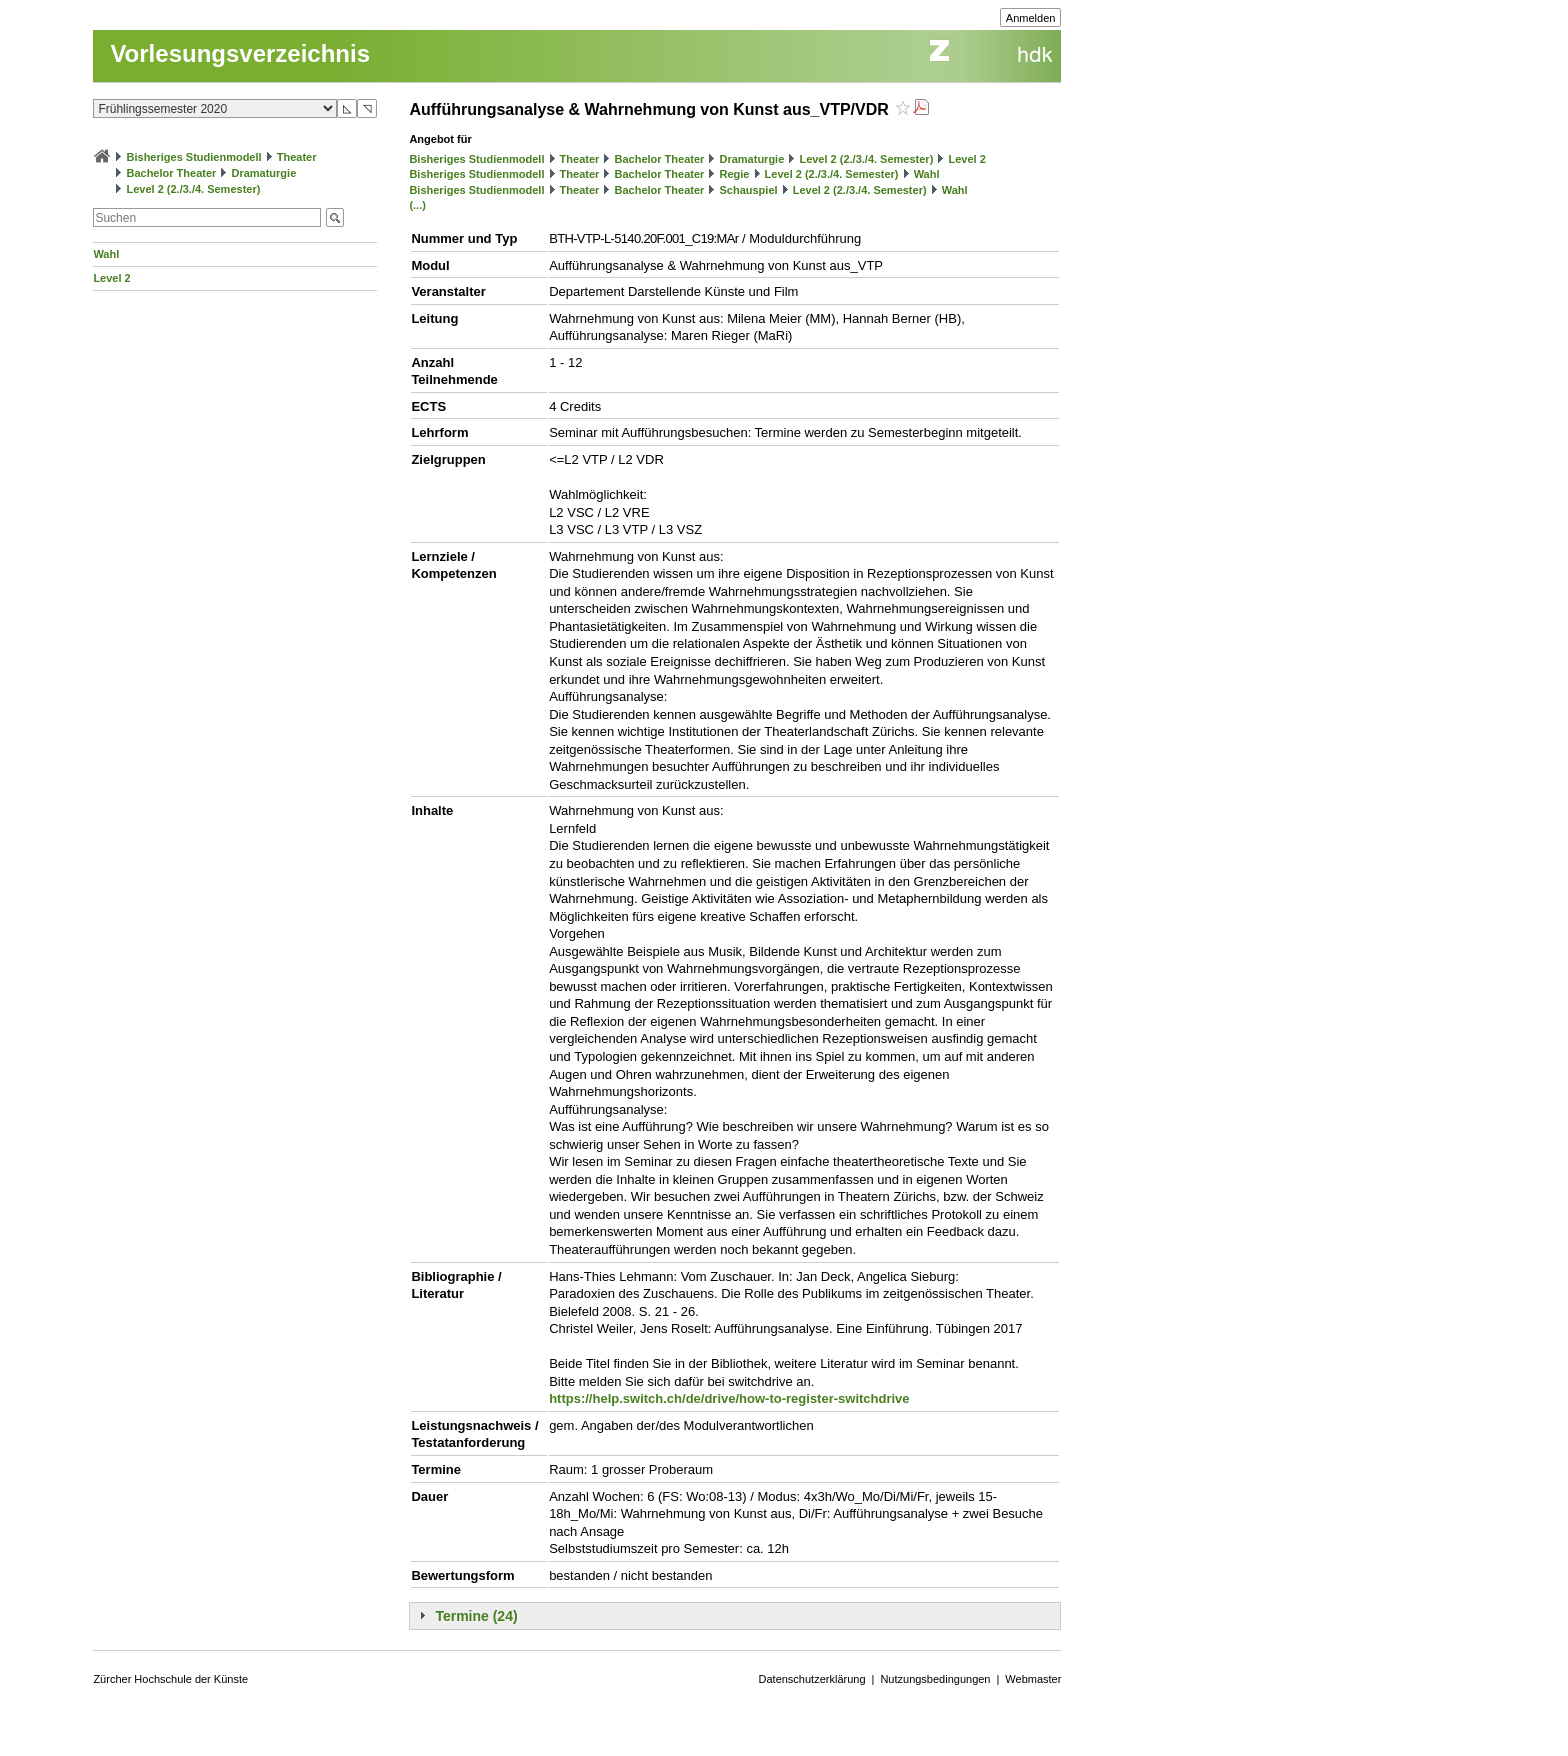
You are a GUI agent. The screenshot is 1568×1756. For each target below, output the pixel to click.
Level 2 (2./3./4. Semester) (193, 189)
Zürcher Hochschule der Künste (170, 1679)
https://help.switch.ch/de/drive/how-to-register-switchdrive (729, 1398)
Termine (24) (476, 1616)
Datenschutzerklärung (812, 1679)
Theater (297, 157)
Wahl (106, 254)
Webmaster (1033, 1679)
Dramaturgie (263, 173)
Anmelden (1031, 18)
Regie (734, 174)
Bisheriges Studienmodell (194, 157)
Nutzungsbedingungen (935, 1679)
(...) (417, 205)
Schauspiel (748, 190)
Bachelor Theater (171, 173)
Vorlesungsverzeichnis (240, 53)
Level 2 (111, 278)
